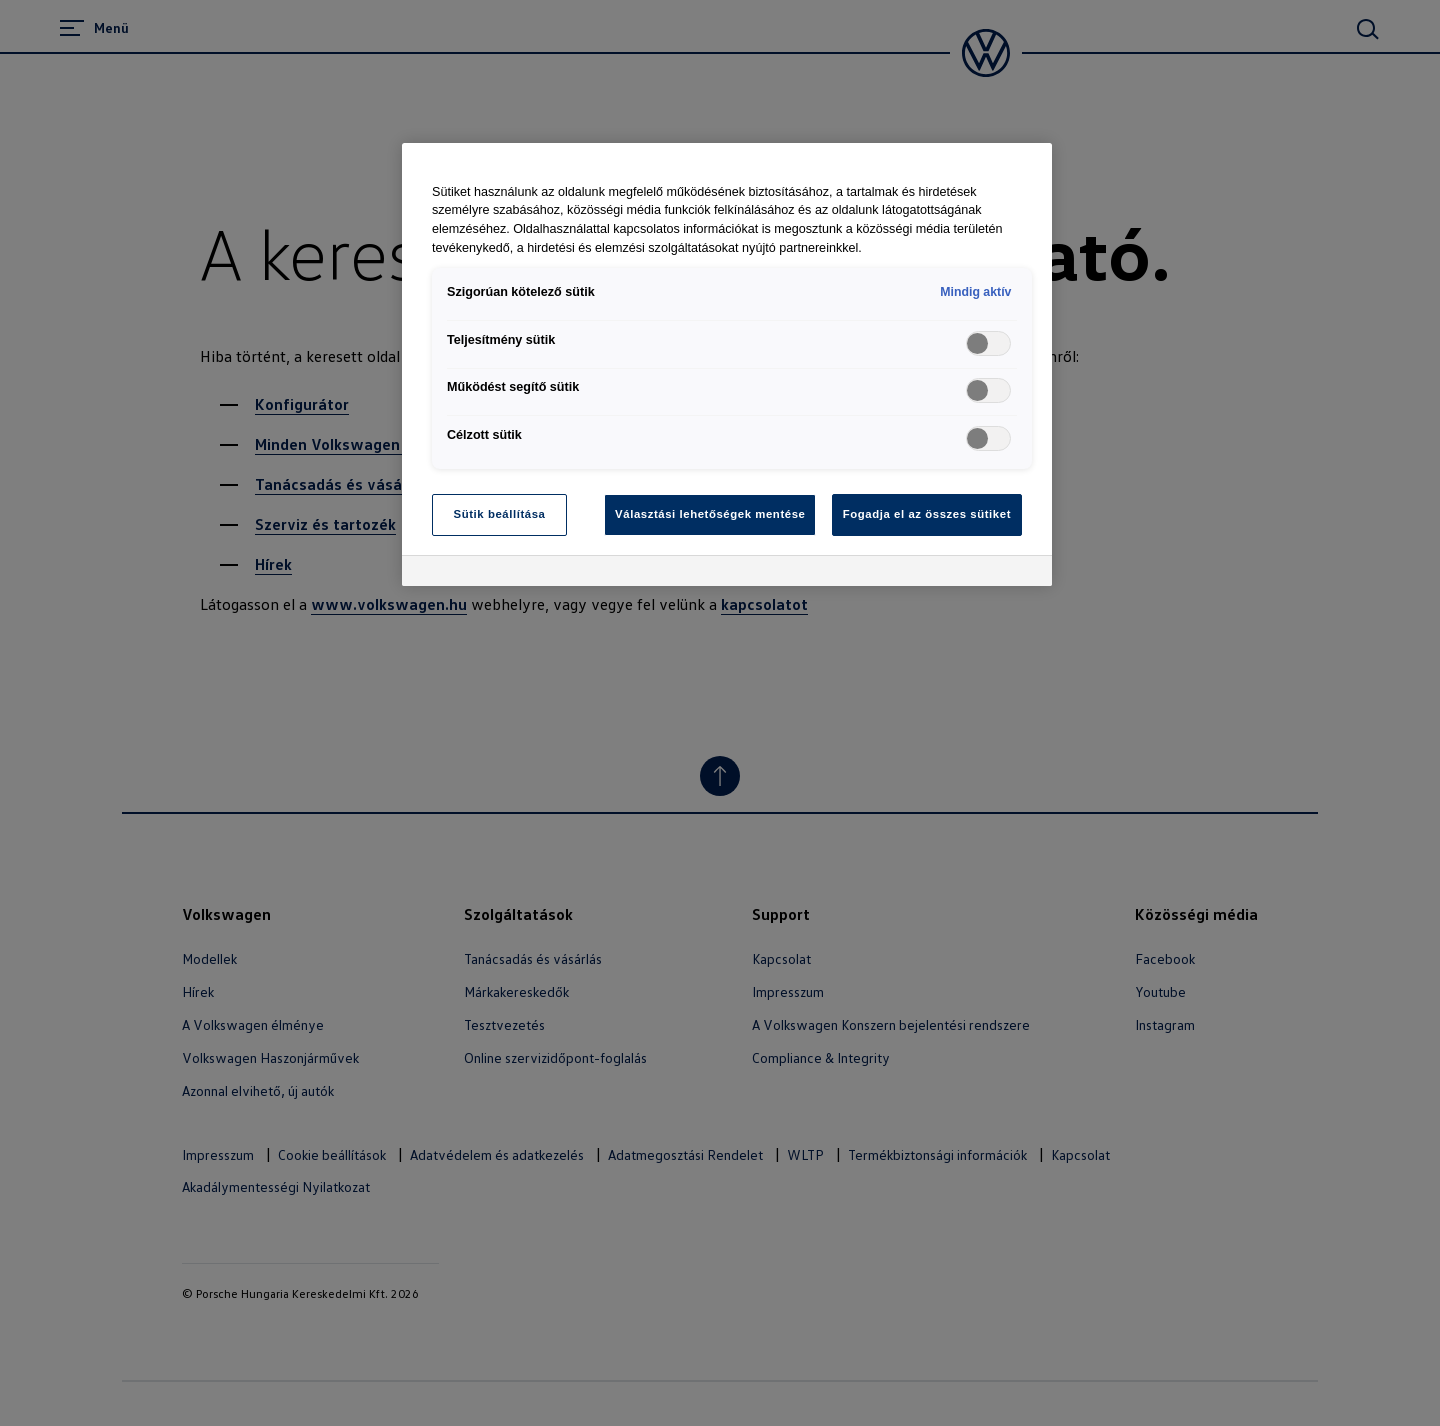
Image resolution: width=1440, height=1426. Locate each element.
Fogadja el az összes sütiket (927, 514)
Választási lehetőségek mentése (710, 514)
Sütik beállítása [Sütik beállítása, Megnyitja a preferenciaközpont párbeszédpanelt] (500, 514)
